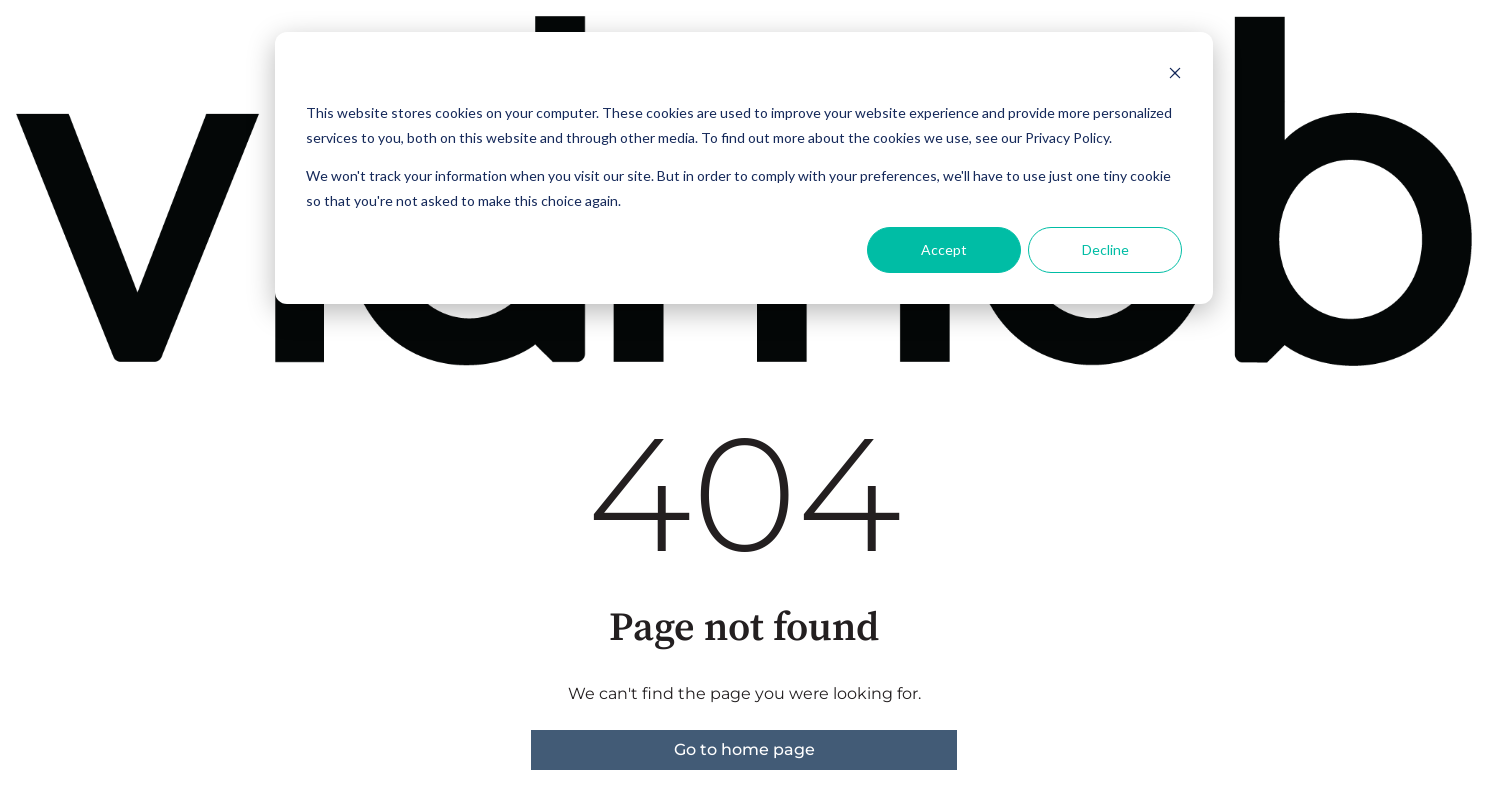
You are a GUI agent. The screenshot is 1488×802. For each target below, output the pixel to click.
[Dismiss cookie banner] (1175, 75)
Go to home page (744, 749)
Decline (1105, 249)
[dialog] (744, 168)
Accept (944, 249)
